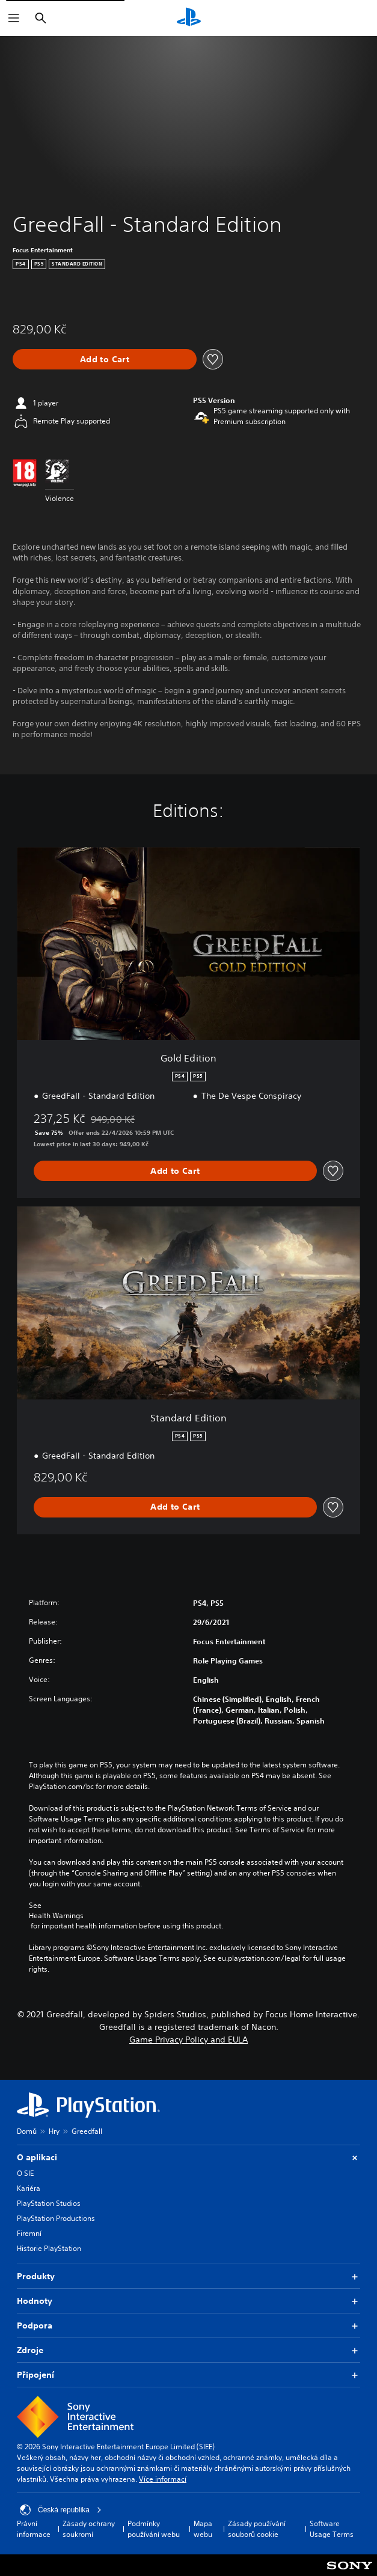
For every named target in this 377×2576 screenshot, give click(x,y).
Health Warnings (56, 1916)
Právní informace (34, 2528)
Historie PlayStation (49, 2248)
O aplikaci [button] (188, 2157)
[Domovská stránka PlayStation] (189, 18)
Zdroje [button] (188, 2350)
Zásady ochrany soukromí (89, 2528)
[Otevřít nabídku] (14, 18)
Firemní (29, 2233)
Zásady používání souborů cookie (257, 2528)
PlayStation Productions (56, 2218)
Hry (54, 2131)
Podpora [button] (188, 2325)
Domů (27, 2131)
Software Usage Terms (332, 2528)
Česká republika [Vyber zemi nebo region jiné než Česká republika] (61, 2510)
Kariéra (28, 2188)
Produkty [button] (188, 2276)
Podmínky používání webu (153, 2528)
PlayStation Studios (49, 2203)
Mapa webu (203, 2528)
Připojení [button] (188, 2375)
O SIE (25, 2173)
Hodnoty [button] (188, 2301)
